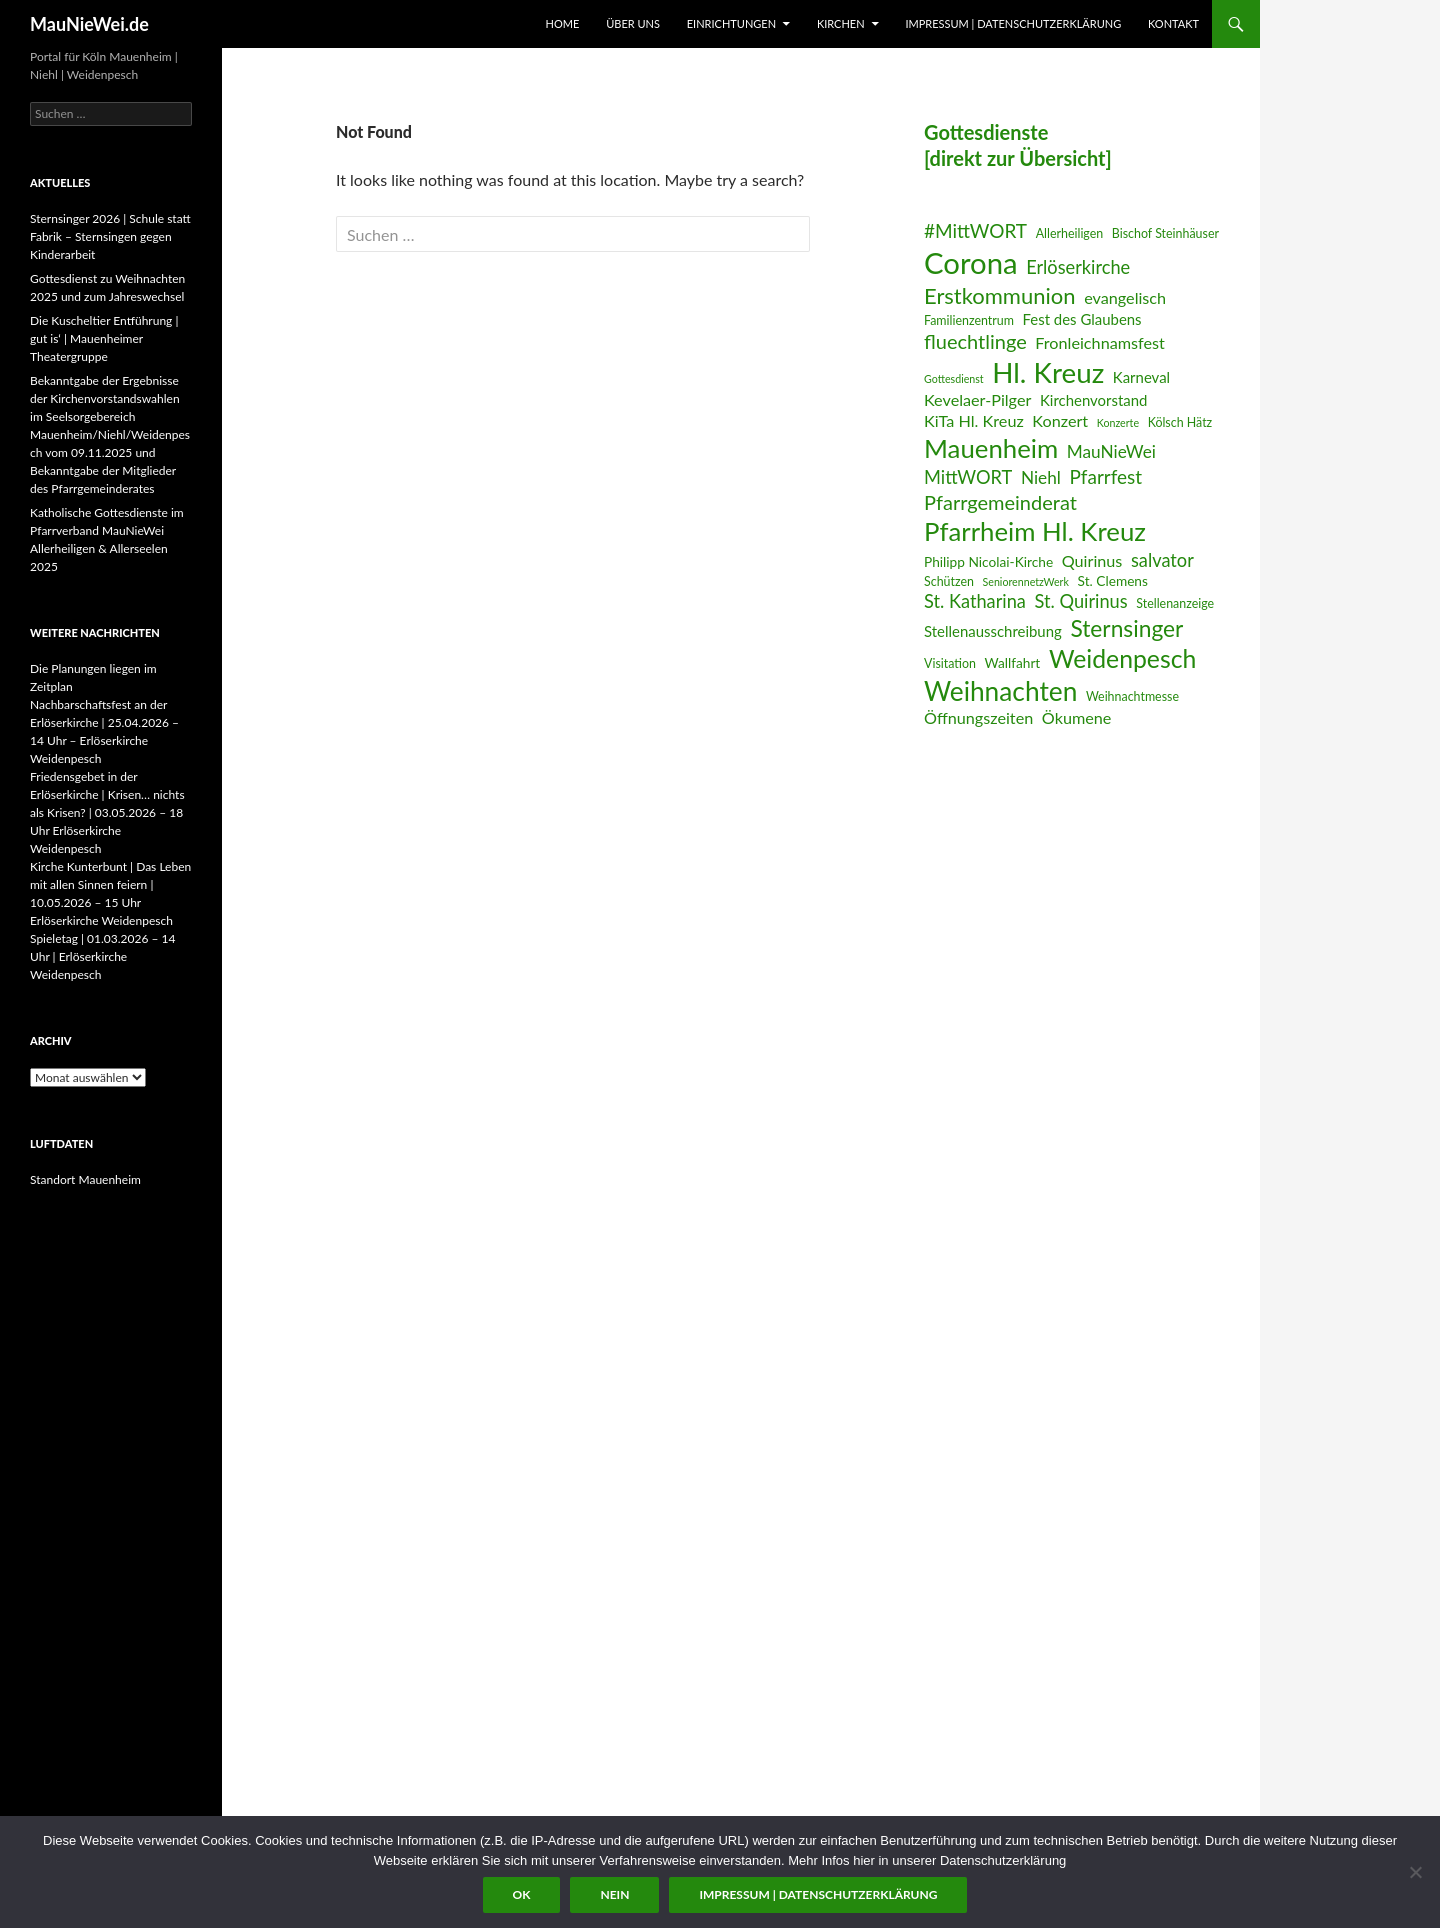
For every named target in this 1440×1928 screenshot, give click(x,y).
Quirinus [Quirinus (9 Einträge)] (1092, 560)
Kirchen (841, 23)
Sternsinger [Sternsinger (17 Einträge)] (1126, 628)
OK (522, 1894)
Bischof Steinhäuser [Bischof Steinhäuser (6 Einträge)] (1165, 233)
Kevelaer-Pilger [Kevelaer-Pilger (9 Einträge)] (977, 399)
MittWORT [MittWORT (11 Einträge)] (968, 477)
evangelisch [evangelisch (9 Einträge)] (1125, 297)
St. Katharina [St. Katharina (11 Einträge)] (975, 601)
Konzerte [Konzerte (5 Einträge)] (1118, 422)
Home (563, 23)
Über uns (633, 23)
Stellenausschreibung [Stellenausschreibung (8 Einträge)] (993, 631)
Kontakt (1173, 23)
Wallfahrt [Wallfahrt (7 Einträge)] (1013, 662)
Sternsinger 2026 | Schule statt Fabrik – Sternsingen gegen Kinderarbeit (110, 236)
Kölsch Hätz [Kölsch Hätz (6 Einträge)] (1180, 422)
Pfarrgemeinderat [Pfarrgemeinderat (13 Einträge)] (1000, 502)
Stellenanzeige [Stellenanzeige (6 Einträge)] (1175, 603)
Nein (614, 1894)
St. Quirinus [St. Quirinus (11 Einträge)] (1081, 601)
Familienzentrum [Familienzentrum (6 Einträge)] (969, 320)
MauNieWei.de (89, 24)
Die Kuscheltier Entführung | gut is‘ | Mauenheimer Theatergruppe (104, 338)
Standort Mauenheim (85, 1179)
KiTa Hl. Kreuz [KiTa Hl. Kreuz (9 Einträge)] (974, 420)
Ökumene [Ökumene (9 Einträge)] (1077, 717)
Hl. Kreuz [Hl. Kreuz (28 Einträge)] (1048, 372)
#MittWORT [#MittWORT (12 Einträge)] (975, 230)
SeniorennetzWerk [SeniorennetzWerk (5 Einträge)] (1026, 581)
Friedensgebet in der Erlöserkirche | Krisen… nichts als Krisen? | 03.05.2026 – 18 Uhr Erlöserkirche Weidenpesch (107, 812)
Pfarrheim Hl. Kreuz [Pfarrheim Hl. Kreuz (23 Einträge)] (1035, 531)
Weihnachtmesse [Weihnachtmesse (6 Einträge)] (1132, 696)
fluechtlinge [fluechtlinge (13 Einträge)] (975, 341)
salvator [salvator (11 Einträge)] (1162, 560)
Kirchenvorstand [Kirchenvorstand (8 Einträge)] (1093, 400)
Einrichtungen (731, 23)
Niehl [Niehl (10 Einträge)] (1041, 477)
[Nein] (1415, 1872)
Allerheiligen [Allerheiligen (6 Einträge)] (1070, 233)
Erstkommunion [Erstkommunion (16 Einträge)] (1000, 295)
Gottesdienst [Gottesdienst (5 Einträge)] (954, 378)
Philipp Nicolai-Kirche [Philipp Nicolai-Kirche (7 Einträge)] (988, 561)
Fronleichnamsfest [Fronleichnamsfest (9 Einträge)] (1100, 342)
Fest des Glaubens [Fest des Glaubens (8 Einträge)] (1082, 319)
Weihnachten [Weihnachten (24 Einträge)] (1000, 691)
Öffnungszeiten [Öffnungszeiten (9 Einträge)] (978, 717)
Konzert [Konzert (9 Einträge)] (1060, 420)
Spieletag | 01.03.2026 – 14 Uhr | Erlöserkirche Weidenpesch (102, 956)
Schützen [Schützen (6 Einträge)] (949, 581)
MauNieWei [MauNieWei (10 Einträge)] (1111, 451)
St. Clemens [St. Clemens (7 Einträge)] (1113, 580)
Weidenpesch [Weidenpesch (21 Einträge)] (1122, 658)
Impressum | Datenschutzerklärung (1013, 23)
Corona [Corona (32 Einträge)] (971, 262)
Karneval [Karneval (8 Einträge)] (1141, 377)
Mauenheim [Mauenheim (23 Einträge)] (991, 448)
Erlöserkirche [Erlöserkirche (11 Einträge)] (1078, 267)
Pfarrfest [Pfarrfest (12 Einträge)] (1105, 476)
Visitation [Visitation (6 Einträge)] (950, 663)
